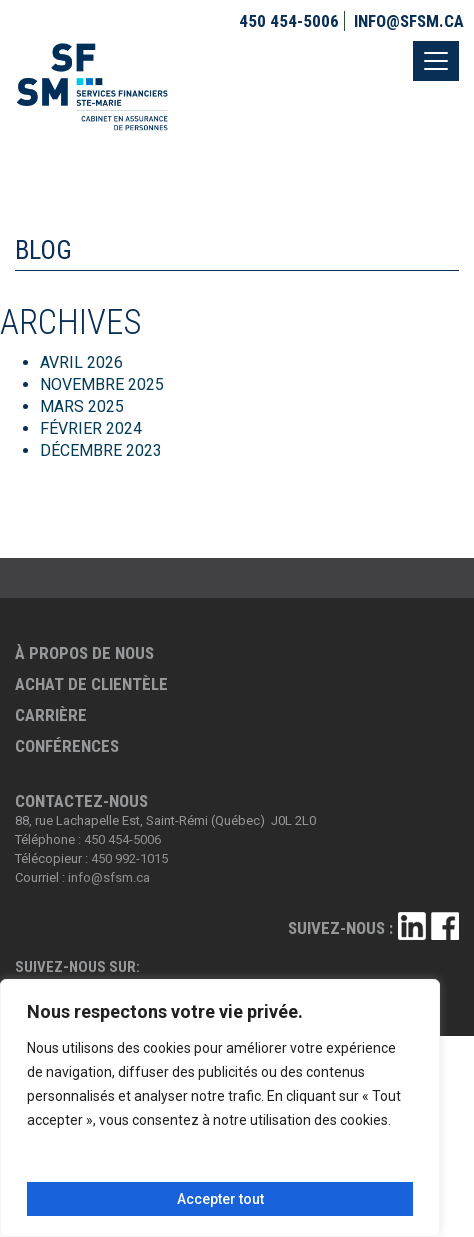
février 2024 (91, 428)
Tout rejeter (313, 1165)
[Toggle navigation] (436, 61)
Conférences (67, 746)
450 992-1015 (129, 858)
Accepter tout (220, 1199)
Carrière (51, 715)
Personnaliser (121, 1165)
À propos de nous (84, 653)
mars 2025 (82, 406)
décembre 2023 (101, 450)
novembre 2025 (102, 384)
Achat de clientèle (91, 684)
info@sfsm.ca (409, 21)
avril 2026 (81, 362)
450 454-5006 (289, 21)
